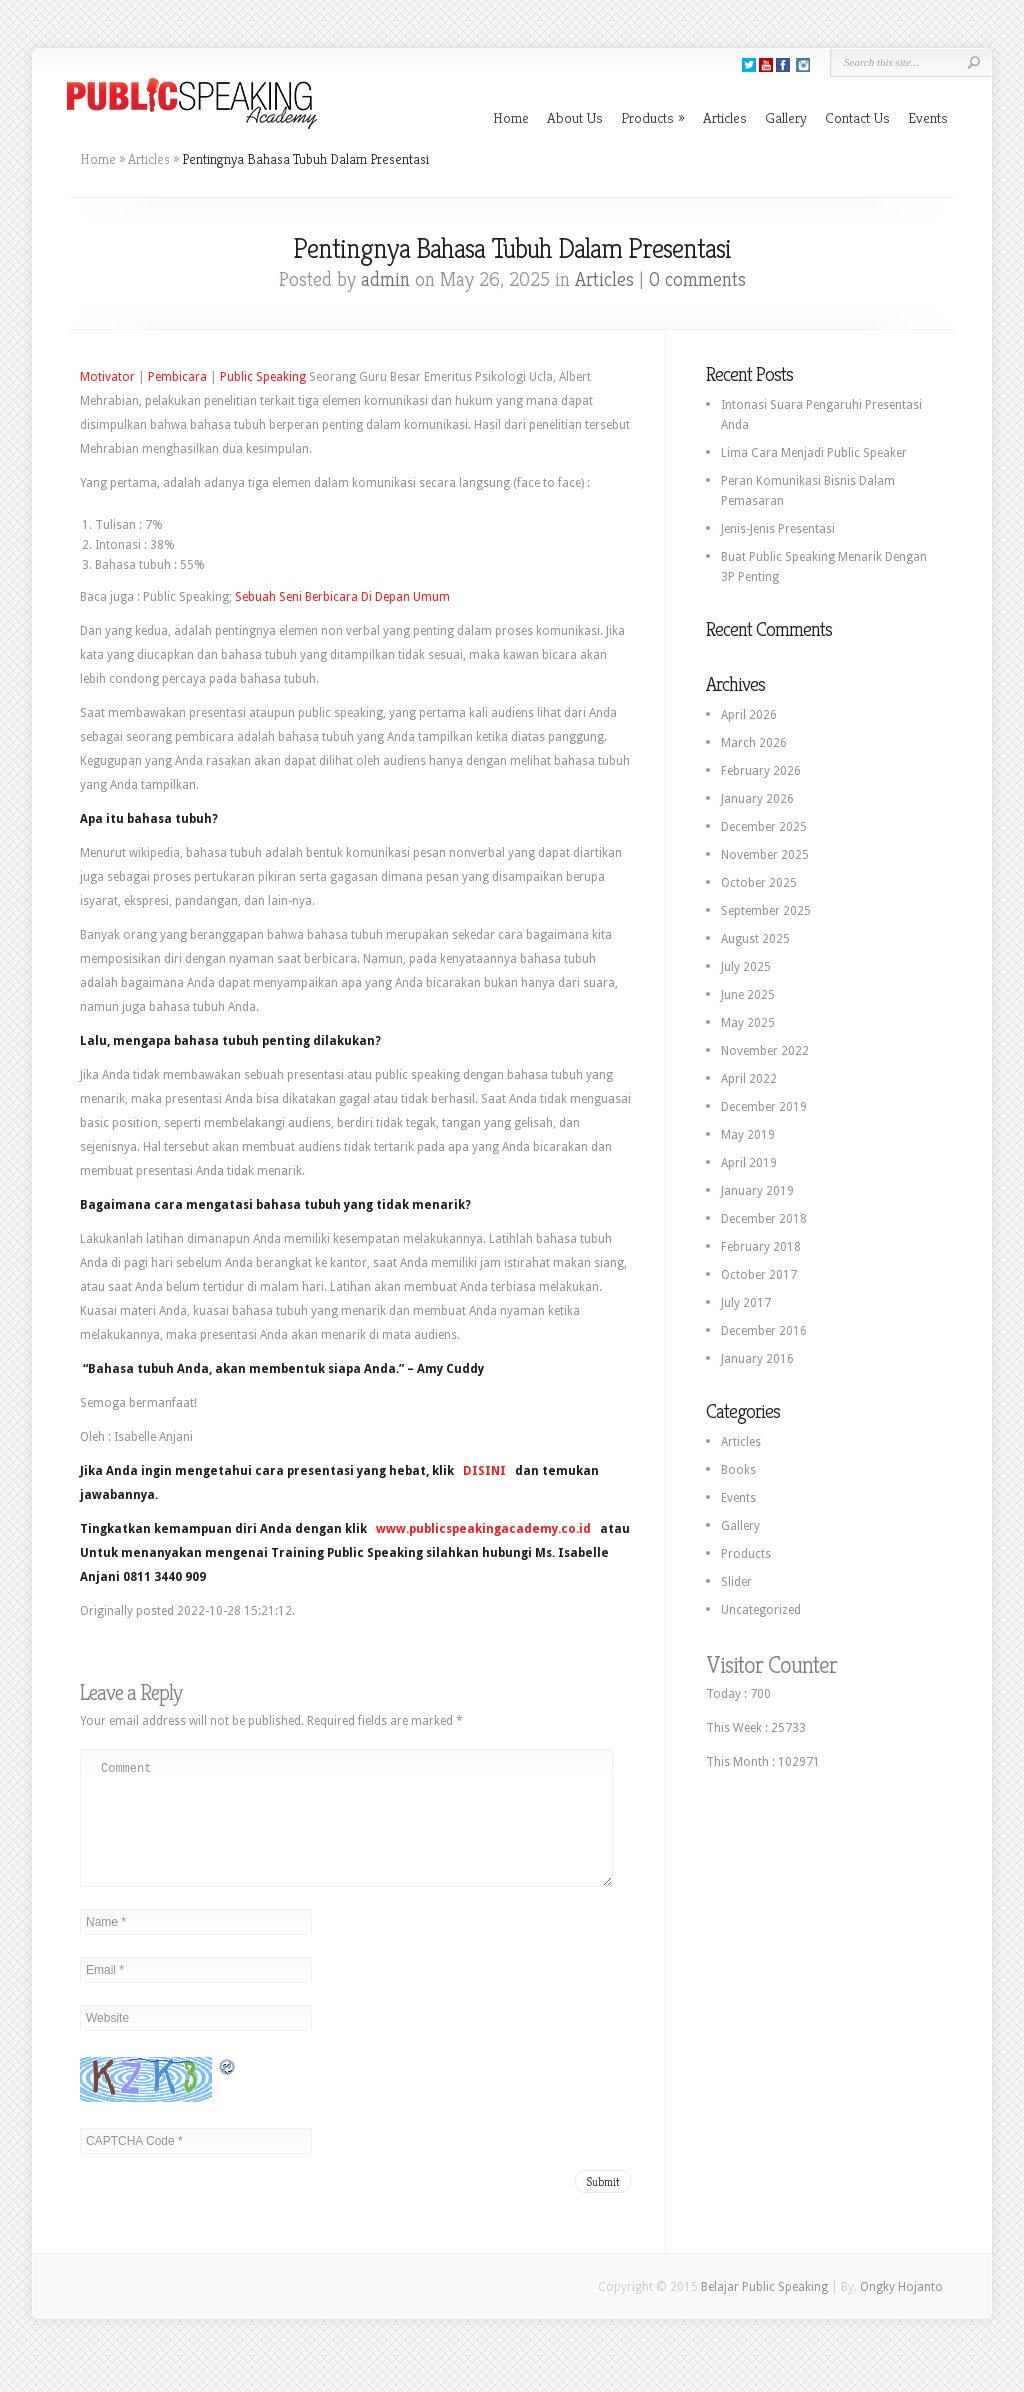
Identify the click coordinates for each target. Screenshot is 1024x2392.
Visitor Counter (771, 1665)
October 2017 (759, 1275)
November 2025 (765, 855)
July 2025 (746, 967)
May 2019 (748, 1135)
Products (653, 117)
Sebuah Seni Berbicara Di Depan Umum (342, 597)
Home (511, 117)
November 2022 (765, 1051)
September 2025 (766, 911)
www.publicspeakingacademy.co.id (483, 1529)
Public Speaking (263, 377)
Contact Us (857, 117)
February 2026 (761, 771)
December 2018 (764, 1219)
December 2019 (764, 1107)
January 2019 (757, 1191)
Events (928, 117)
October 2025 (759, 883)
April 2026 (749, 715)
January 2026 (757, 799)
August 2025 (755, 939)
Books (738, 1470)
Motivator (107, 377)
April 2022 (749, 1079)
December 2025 (764, 827)
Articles (725, 117)
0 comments (697, 279)
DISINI (484, 1471)
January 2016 (757, 1359)
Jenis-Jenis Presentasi (778, 529)
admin (385, 279)
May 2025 (748, 1023)
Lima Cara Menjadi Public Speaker (814, 453)
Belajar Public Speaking (764, 2311)
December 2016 (764, 1331)
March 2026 (754, 743)
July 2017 (746, 1303)
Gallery (786, 117)
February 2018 (761, 1247)
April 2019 (749, 1163)
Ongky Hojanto (901, 2311)
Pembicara (177, 377)
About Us (575, 117)
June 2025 (748, 995)
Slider (736, 1582)
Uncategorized (761, 1610)
